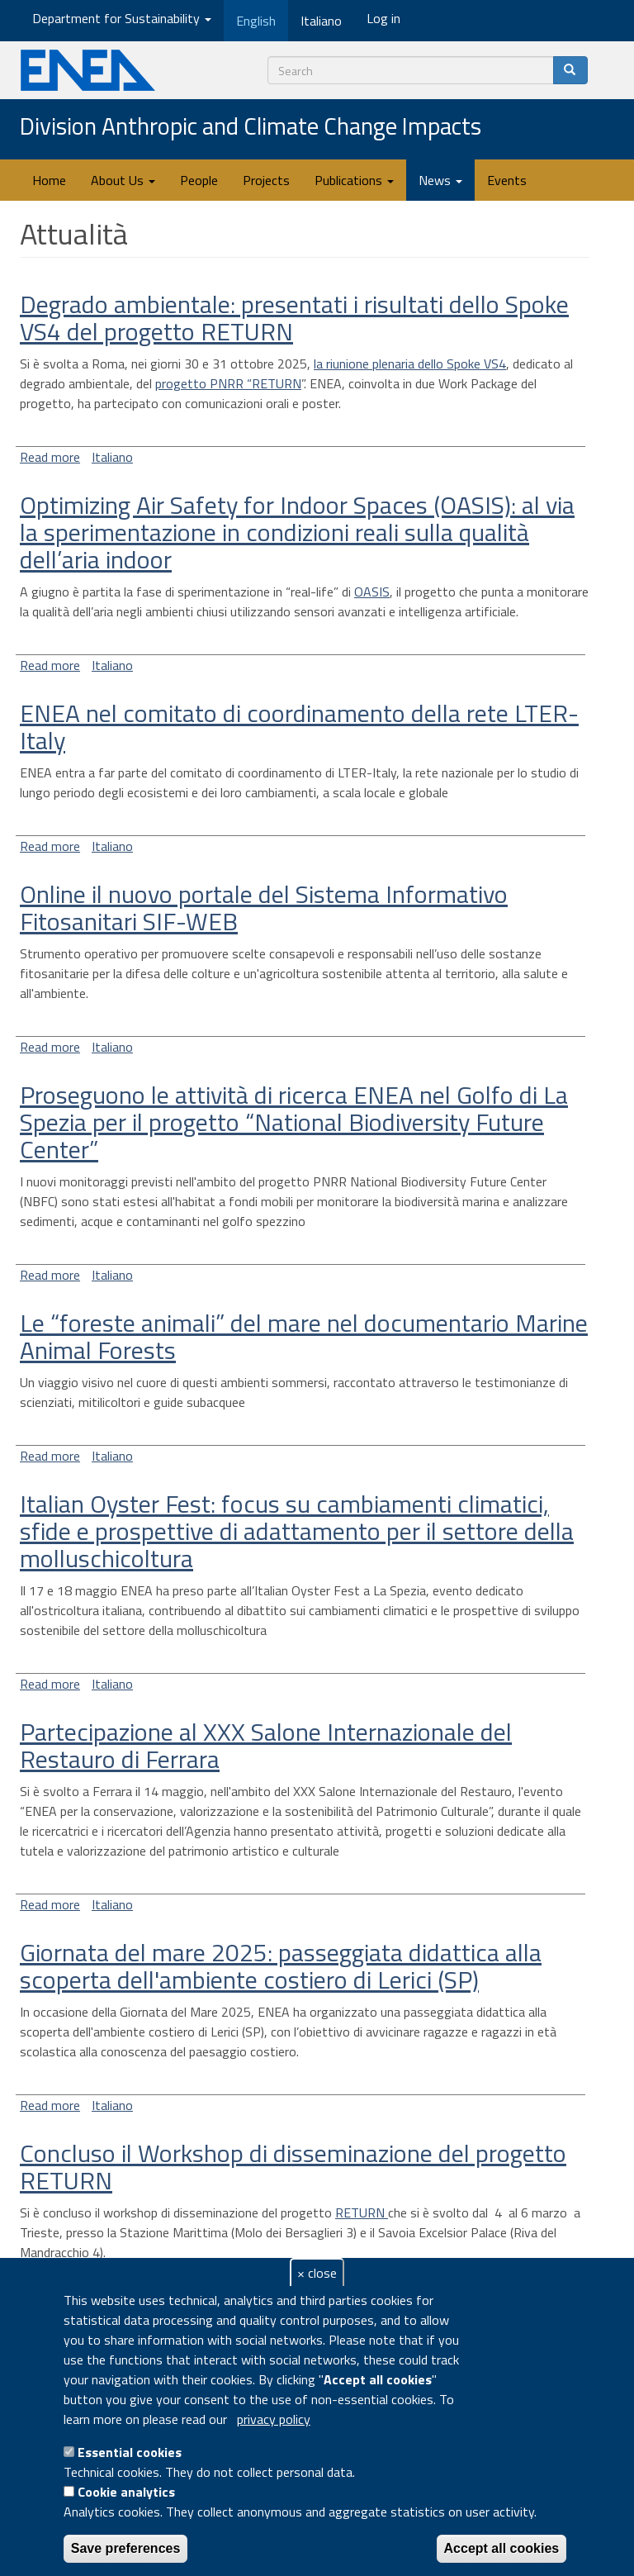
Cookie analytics (126, 2492)
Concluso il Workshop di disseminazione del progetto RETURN (293, 2166)
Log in (383, 18)
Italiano (112, 457)
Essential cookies (130, 2452)
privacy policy (273, 2419)
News (440, 180)
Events (507, 180)
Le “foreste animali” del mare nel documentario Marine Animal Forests (304, 1336)
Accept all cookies (502, 2548)
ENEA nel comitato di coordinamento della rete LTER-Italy (299, 726)
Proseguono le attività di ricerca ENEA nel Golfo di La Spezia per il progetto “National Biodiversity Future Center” (294, 1122)
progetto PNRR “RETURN (228, 383)
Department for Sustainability (121, 18)
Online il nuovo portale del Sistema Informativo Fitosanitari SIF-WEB (264, 907)
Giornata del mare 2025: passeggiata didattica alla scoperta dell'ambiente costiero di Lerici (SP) (281, 1966)
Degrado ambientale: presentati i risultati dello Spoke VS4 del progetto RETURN (294, 317)
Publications (354, 180)
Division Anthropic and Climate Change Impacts (250, 127)
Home (49, 180)
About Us (123, 180)
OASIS (372, 591)
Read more (50, 457)
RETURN (361, 2212)
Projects (266, 180)
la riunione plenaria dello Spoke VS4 (410, 363)
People (199, 180)
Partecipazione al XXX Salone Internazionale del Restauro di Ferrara (266, 1745)
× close (317, 2273)
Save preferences (126, 2548)
